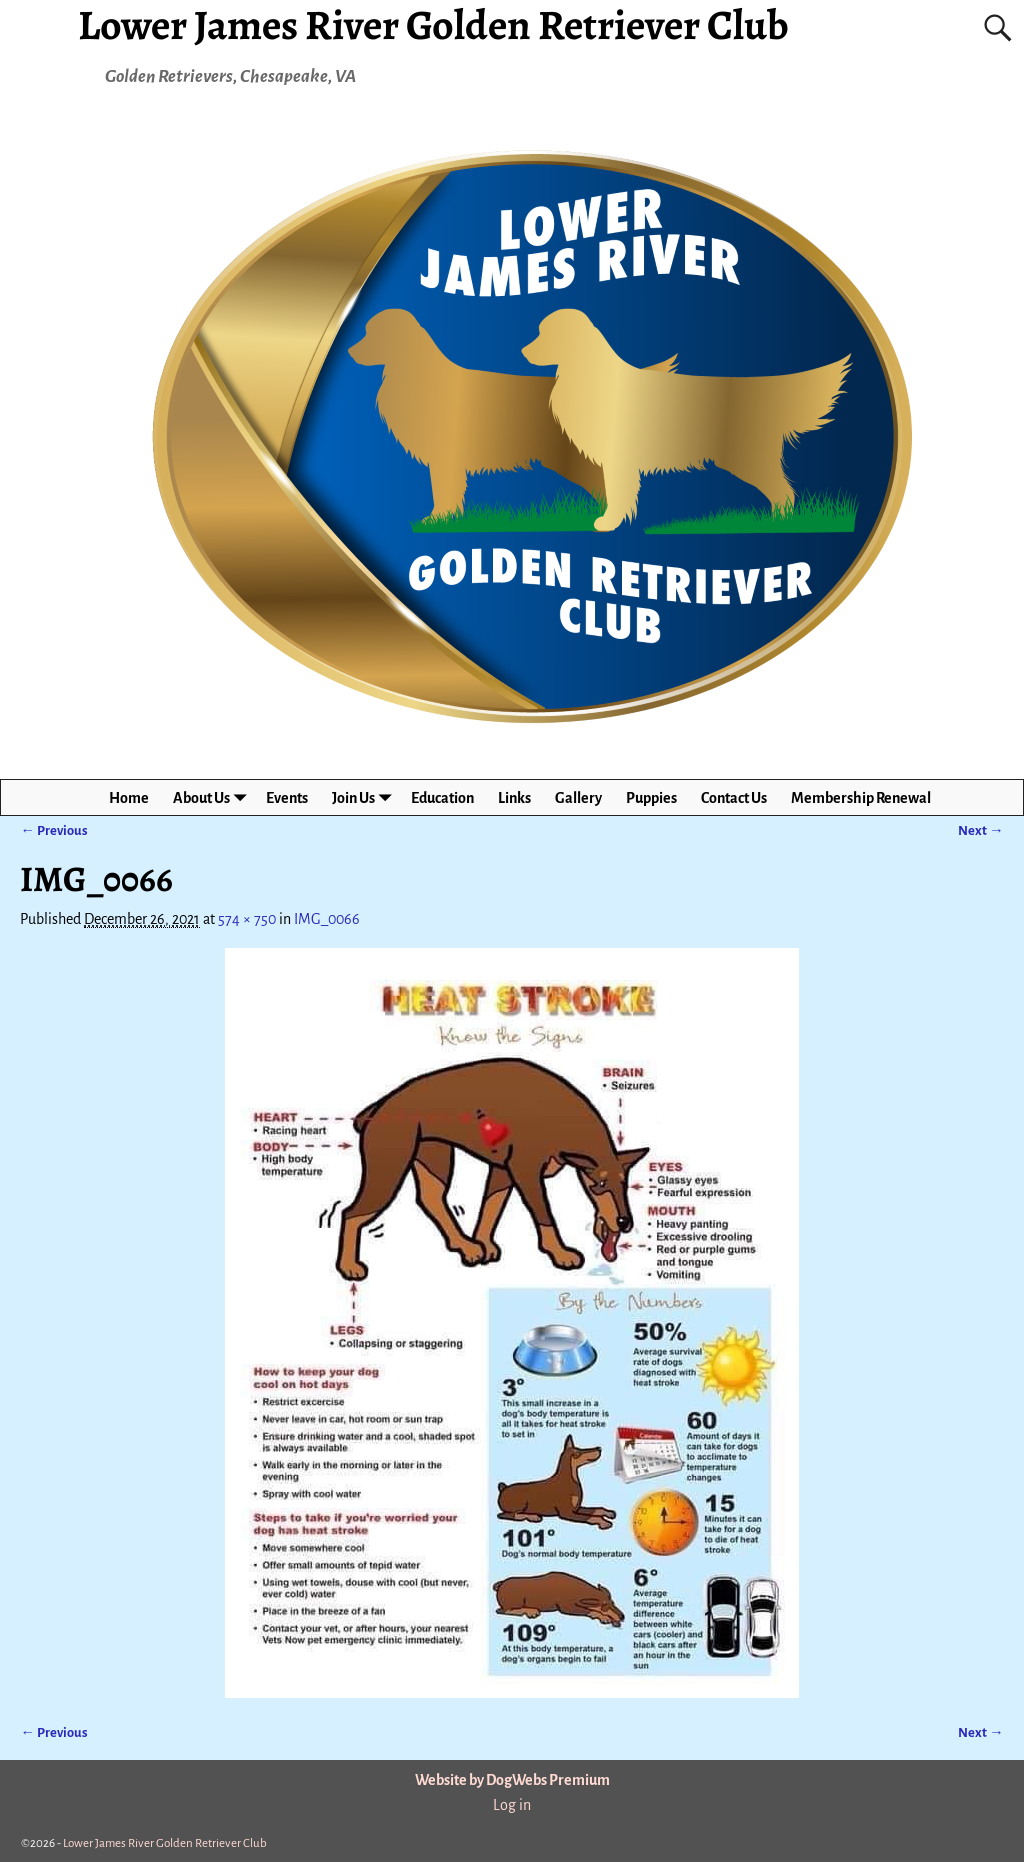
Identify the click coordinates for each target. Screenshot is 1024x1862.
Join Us (365, 797)
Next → (980, 830)
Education (442, 798)
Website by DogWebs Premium (512, 1780)
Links (514, 798)
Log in (512, 1805)
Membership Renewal (861, 798)
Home (129, 798)
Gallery (578, 798)
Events (287, 798)
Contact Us (734, 798)
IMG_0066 (327, 919)
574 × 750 (247, 919)
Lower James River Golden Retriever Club (165, 1843)
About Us (213, 797)
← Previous (53, 830)
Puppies (651, 798)
